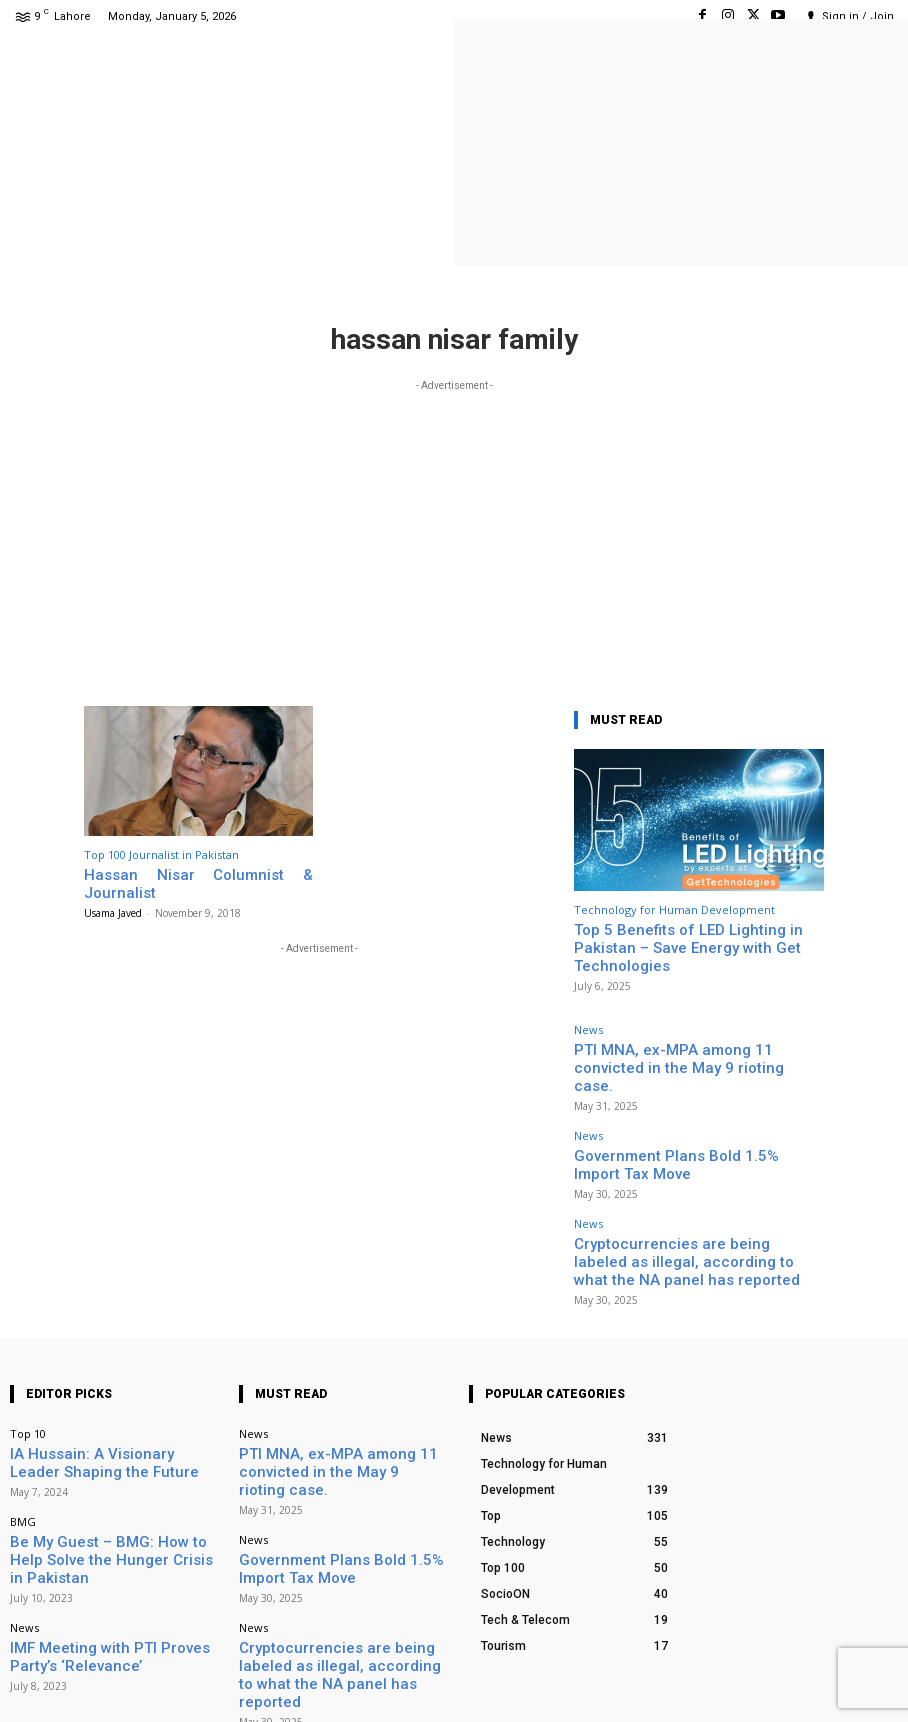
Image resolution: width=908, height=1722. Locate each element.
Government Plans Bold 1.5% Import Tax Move (692, 1103)
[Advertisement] (454, 536)
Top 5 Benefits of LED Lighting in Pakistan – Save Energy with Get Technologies (696, 936)
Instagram (771, 1681)
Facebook (663, 1681)
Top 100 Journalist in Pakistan (161, 854)
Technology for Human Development (674, 909)
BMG (23, 1432)
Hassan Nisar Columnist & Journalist (190, 873)
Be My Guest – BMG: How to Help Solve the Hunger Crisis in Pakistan (111, 1457)
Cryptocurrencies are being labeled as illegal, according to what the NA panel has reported (690, 1175)
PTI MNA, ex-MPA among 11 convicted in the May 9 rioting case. (338, 1379)
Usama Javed (113, 893)
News (588, 1006)
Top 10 (28, 1354)
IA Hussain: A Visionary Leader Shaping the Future (112, 1379)
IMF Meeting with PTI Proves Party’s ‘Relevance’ (102, 1536)
